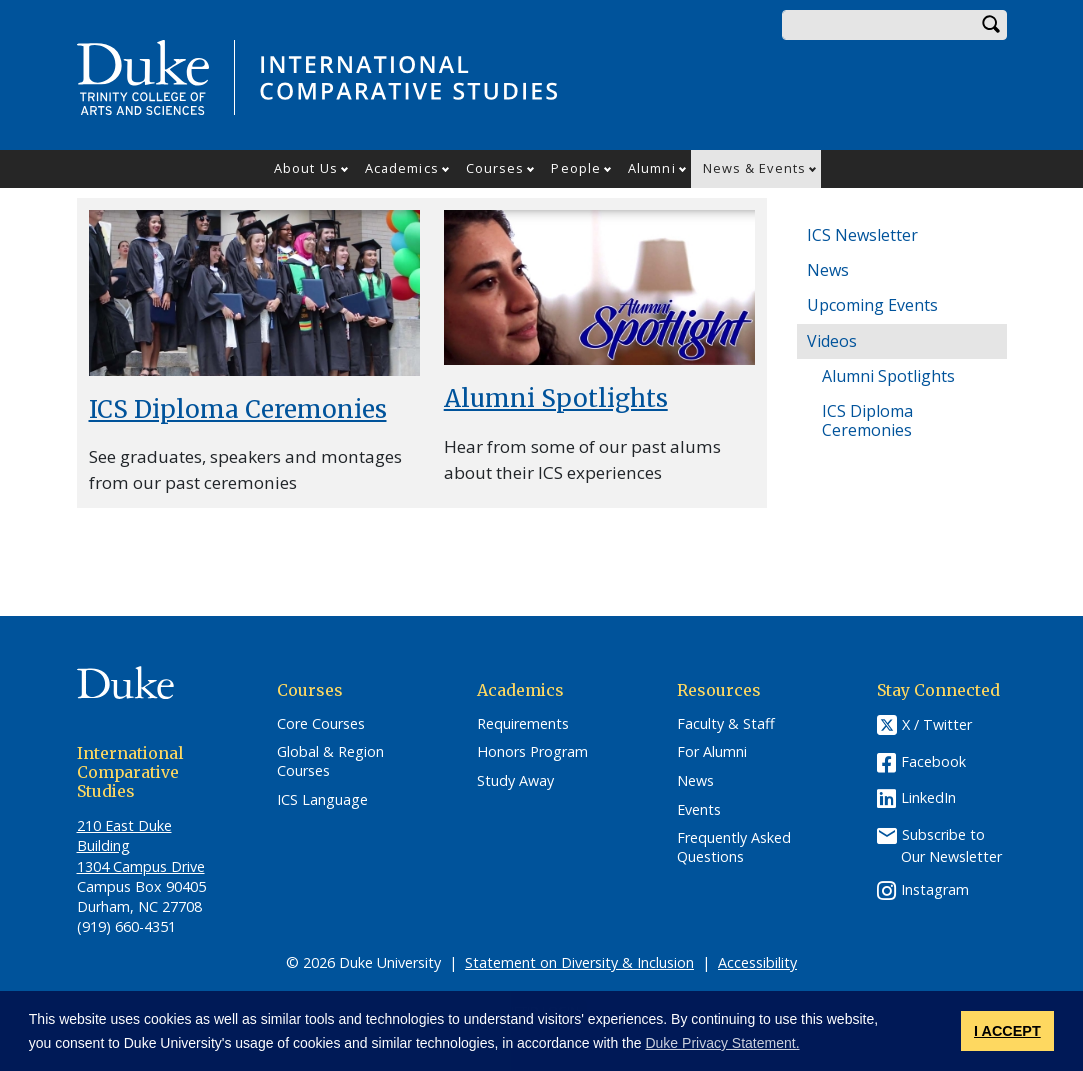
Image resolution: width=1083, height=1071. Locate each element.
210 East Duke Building (124, 835)
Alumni (652, 168)
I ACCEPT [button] (1007, 1031)
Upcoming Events (872, 305)
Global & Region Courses (330, 761)
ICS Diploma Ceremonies (238, 409)
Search (992, 25)
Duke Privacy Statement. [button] (722, 1043)
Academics (402, 168)
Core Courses (321, 724)
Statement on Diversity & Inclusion (579, 962)
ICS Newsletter (862, 235)
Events (699, 810)
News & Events (754, 168)
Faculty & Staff (726, 724)
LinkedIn (928, 797)
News (828, 270)
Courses (495, 168)
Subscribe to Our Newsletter (951, 844)
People (576, 168)
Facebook (933, 761)
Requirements (523, 724)
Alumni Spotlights (556, 398)
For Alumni (712, 752)
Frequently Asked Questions (734, 847)
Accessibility (757, 962)
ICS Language (322, 800)
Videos (832, 341)
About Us (306, 168)
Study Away (515, 781)
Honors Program (532, 752)
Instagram (935, 889)
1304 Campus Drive (141, 866)
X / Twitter (937, 724)
